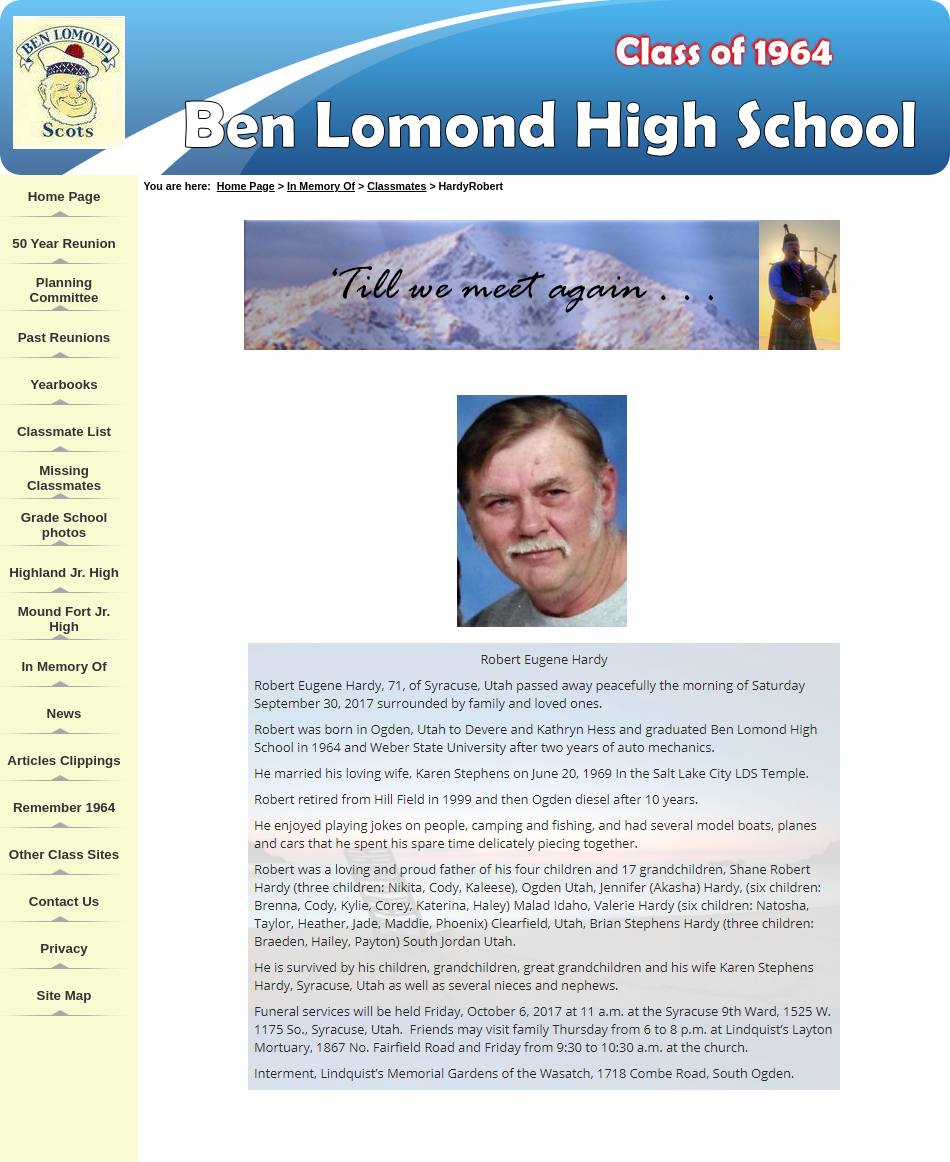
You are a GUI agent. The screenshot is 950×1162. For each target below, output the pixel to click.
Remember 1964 (64, 807)
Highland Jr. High (64, 572)
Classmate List (64, 431)
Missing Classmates (64, 478)
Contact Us (64, 901)
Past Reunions (64, 337)
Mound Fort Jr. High (64, 619)
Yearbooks (63, 384)
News (64, 713)
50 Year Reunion (63, 243)
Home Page (64, 196)
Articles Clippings (63, 760)
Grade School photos (64, 525)
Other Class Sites (64, 854)
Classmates (396, 186)
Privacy (63, 948)
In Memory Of (63, 666)
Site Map (64, 995)
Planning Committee (64, 290)
